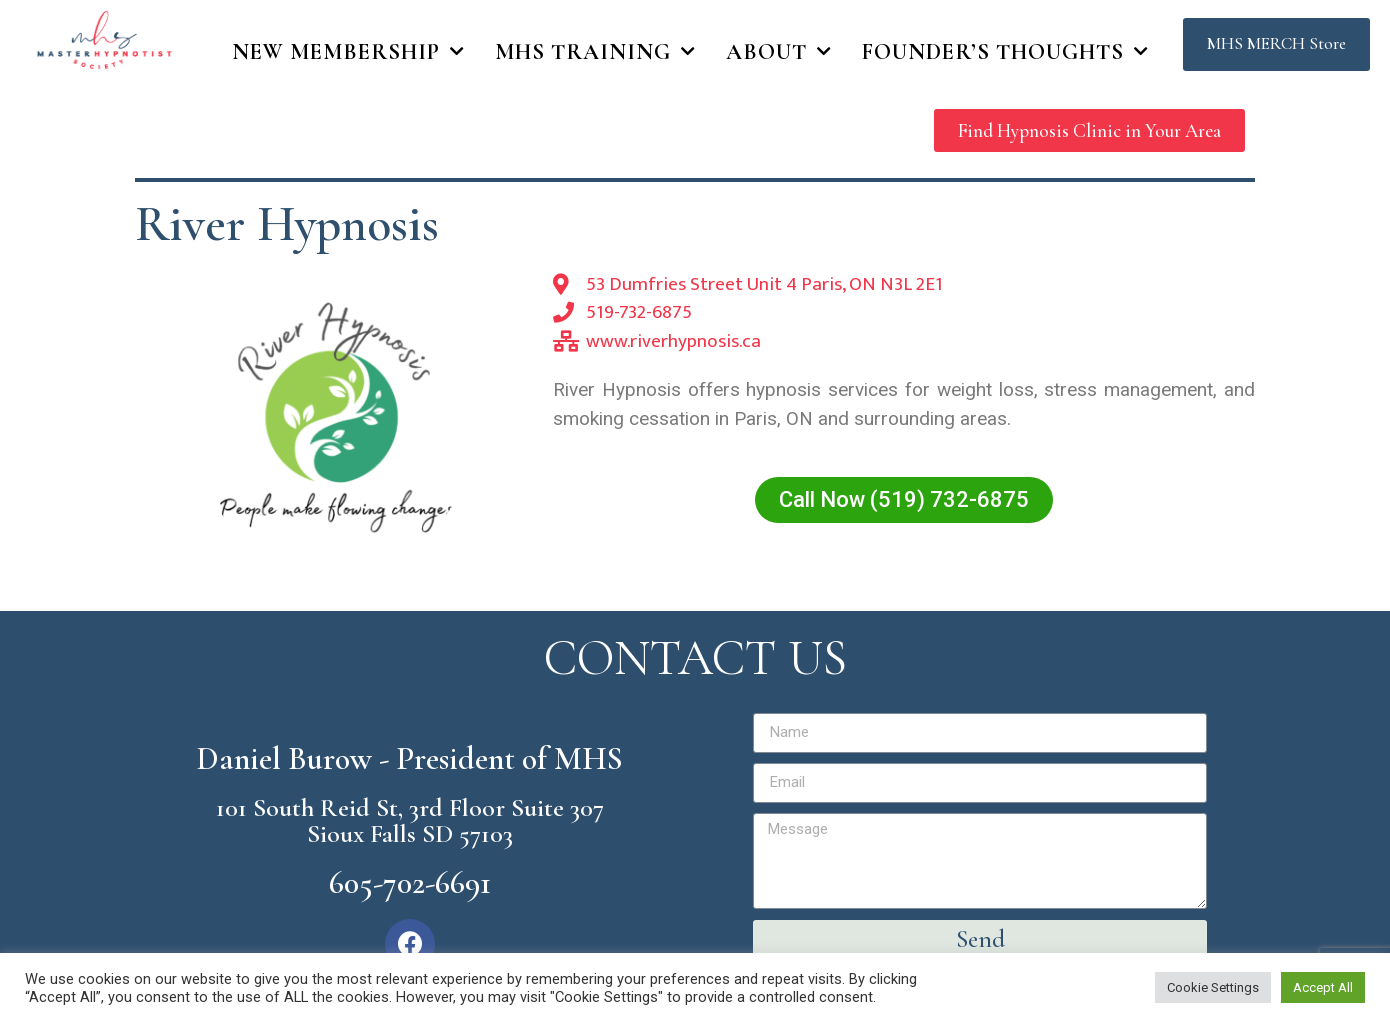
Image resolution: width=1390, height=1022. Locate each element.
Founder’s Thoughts (1005, 52)
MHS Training (595, 52)
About (779, 52)
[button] (1276, 44)
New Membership (348, 52)
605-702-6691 (410, 882)
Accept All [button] (1323, 987)
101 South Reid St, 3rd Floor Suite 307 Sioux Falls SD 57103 (410, 820)
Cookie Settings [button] (1213, 987)
